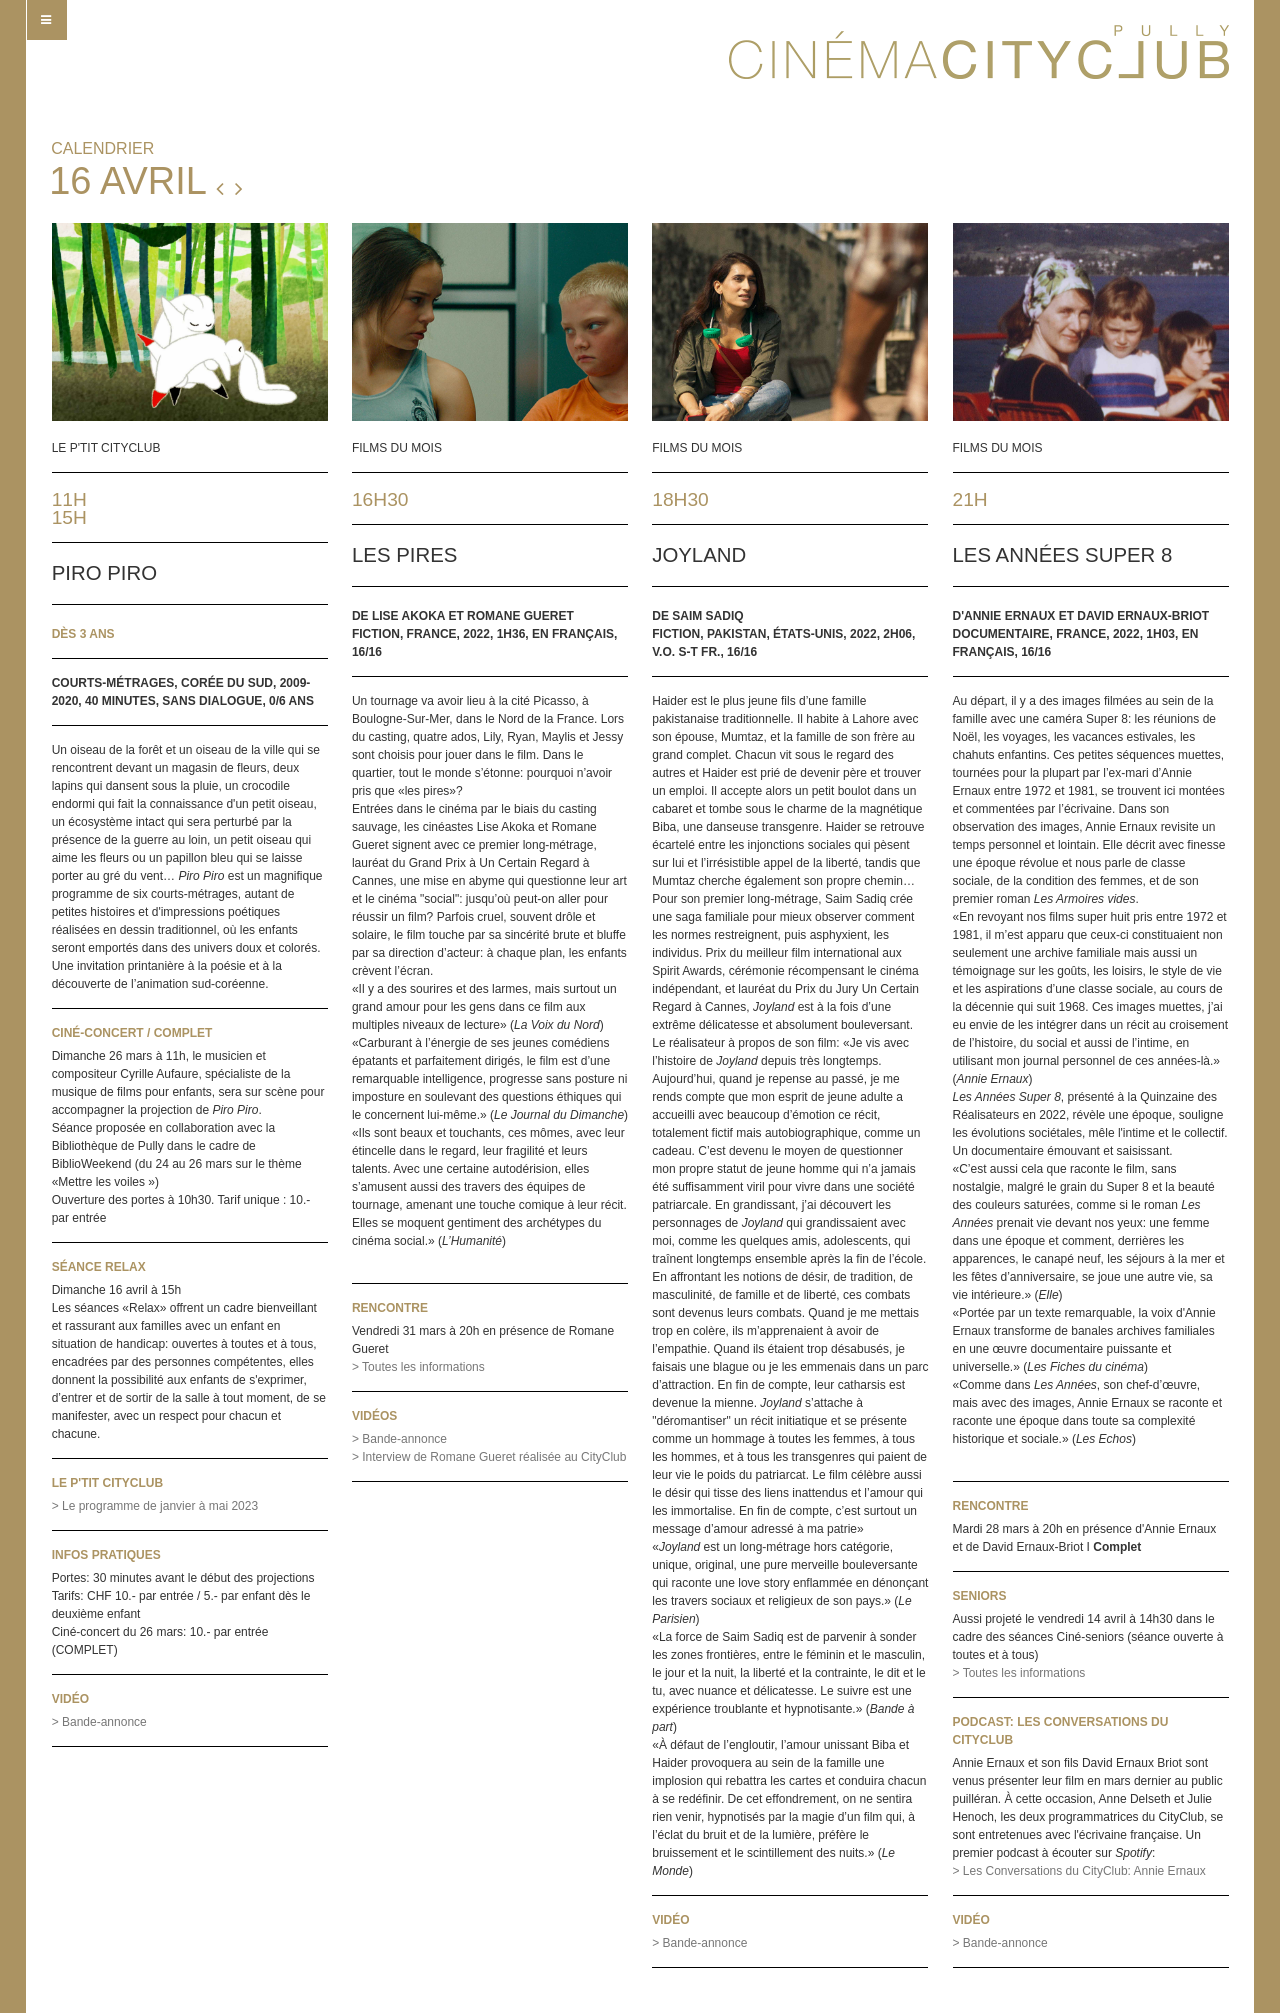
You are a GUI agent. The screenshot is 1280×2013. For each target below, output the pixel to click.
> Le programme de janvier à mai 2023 (155, 1506)
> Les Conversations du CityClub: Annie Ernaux (1079, 1871)
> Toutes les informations (418, 1367)
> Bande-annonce (99, 1722)
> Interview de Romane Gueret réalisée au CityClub (489, 1457)
